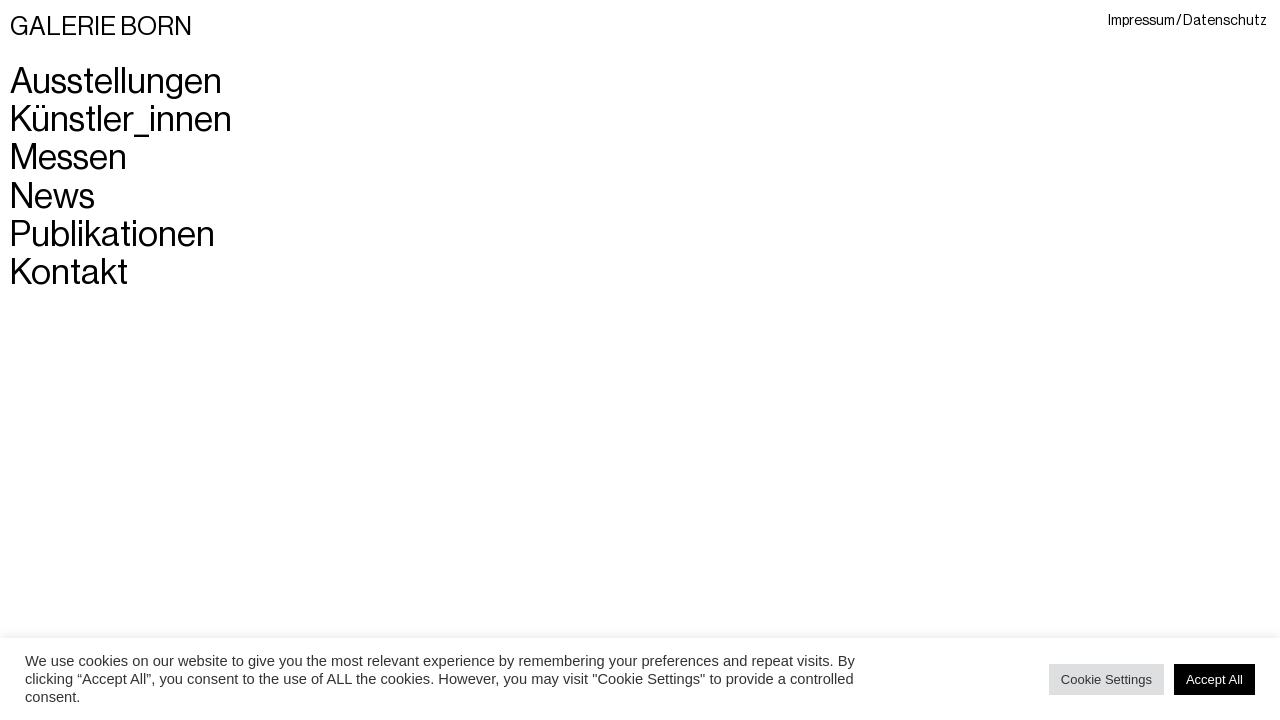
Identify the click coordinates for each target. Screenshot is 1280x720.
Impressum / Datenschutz (1187, 20)
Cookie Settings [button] (1106, 679)
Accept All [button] (1214, 679)
